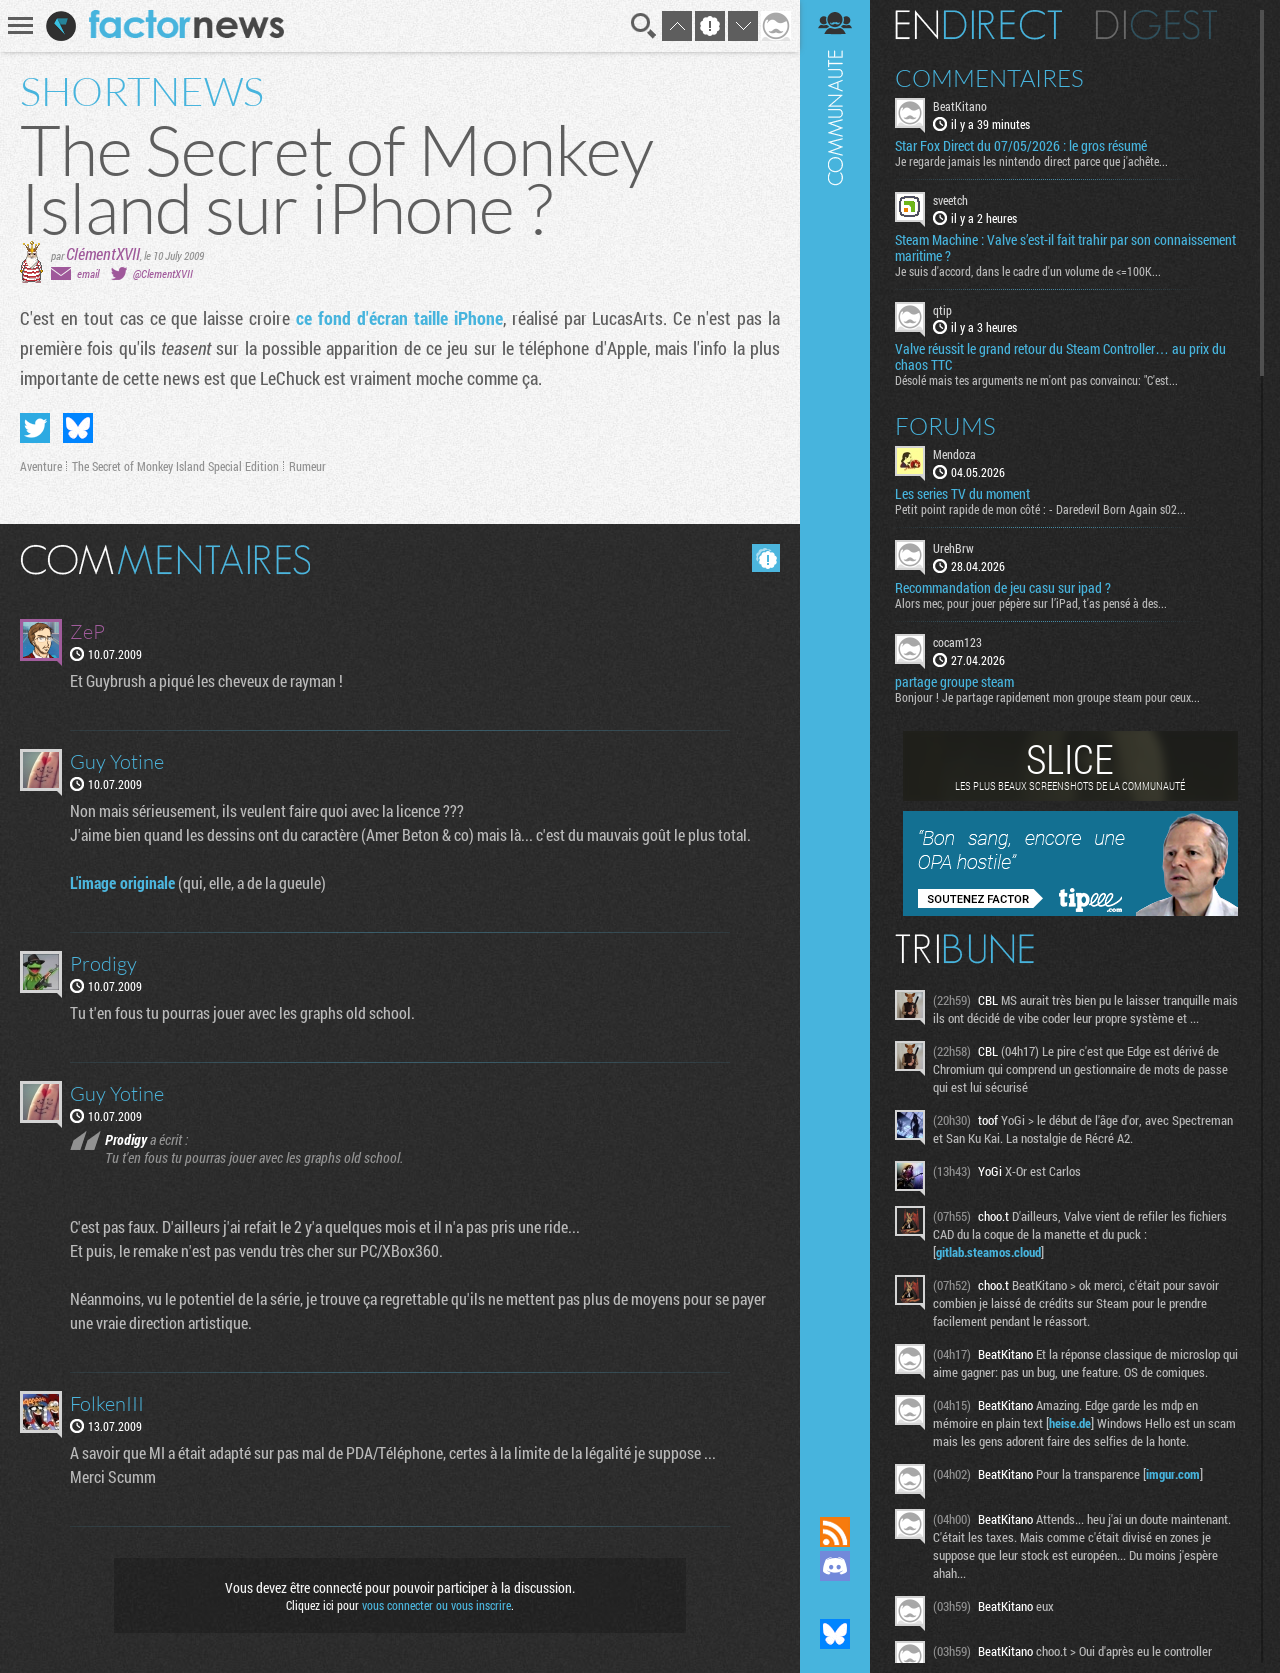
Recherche (644, 26)
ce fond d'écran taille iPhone (399, 318)
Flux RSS (835, 1532)
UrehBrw (953, 548)
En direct (978, 25)
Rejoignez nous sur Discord (835, 1566)
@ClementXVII (163, 273)
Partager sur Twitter (35, 428)
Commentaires (989, 78)
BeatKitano (960, 106)
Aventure (41, 466)
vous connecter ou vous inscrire (436, 1605)
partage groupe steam (954, 682)
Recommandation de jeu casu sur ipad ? (1003, 588)
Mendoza (954, 454)
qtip (942, 310)
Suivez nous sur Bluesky (835, 1634)
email (88, 273)
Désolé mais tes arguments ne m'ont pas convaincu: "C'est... (1036, 380)
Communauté (835, 739)
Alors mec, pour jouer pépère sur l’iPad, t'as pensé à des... (1031, 603)
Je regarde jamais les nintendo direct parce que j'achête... (1031, 161)
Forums (945, 426)
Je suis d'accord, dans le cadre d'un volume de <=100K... (1028, 271)
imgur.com (1173, 1474)
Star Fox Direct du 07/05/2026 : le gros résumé (1021, 146)
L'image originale (122, 882)
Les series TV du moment (962, 494)
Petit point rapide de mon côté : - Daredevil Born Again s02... (1040, 509)
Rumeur (307, 466)
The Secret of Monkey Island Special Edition (175, 466)
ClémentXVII (103, 253)
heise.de (1070, 1423)
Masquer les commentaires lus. (766, 558)
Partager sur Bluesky (78, 428)
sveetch (950, 200)
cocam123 (957, 642)
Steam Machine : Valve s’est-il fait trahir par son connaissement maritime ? (1065, 248)
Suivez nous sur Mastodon (835, 1600)
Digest (1156, 25)
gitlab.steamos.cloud (988, 1252)
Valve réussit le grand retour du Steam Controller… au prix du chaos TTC (1060, 357)
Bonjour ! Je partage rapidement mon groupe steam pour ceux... (1047, 697)
